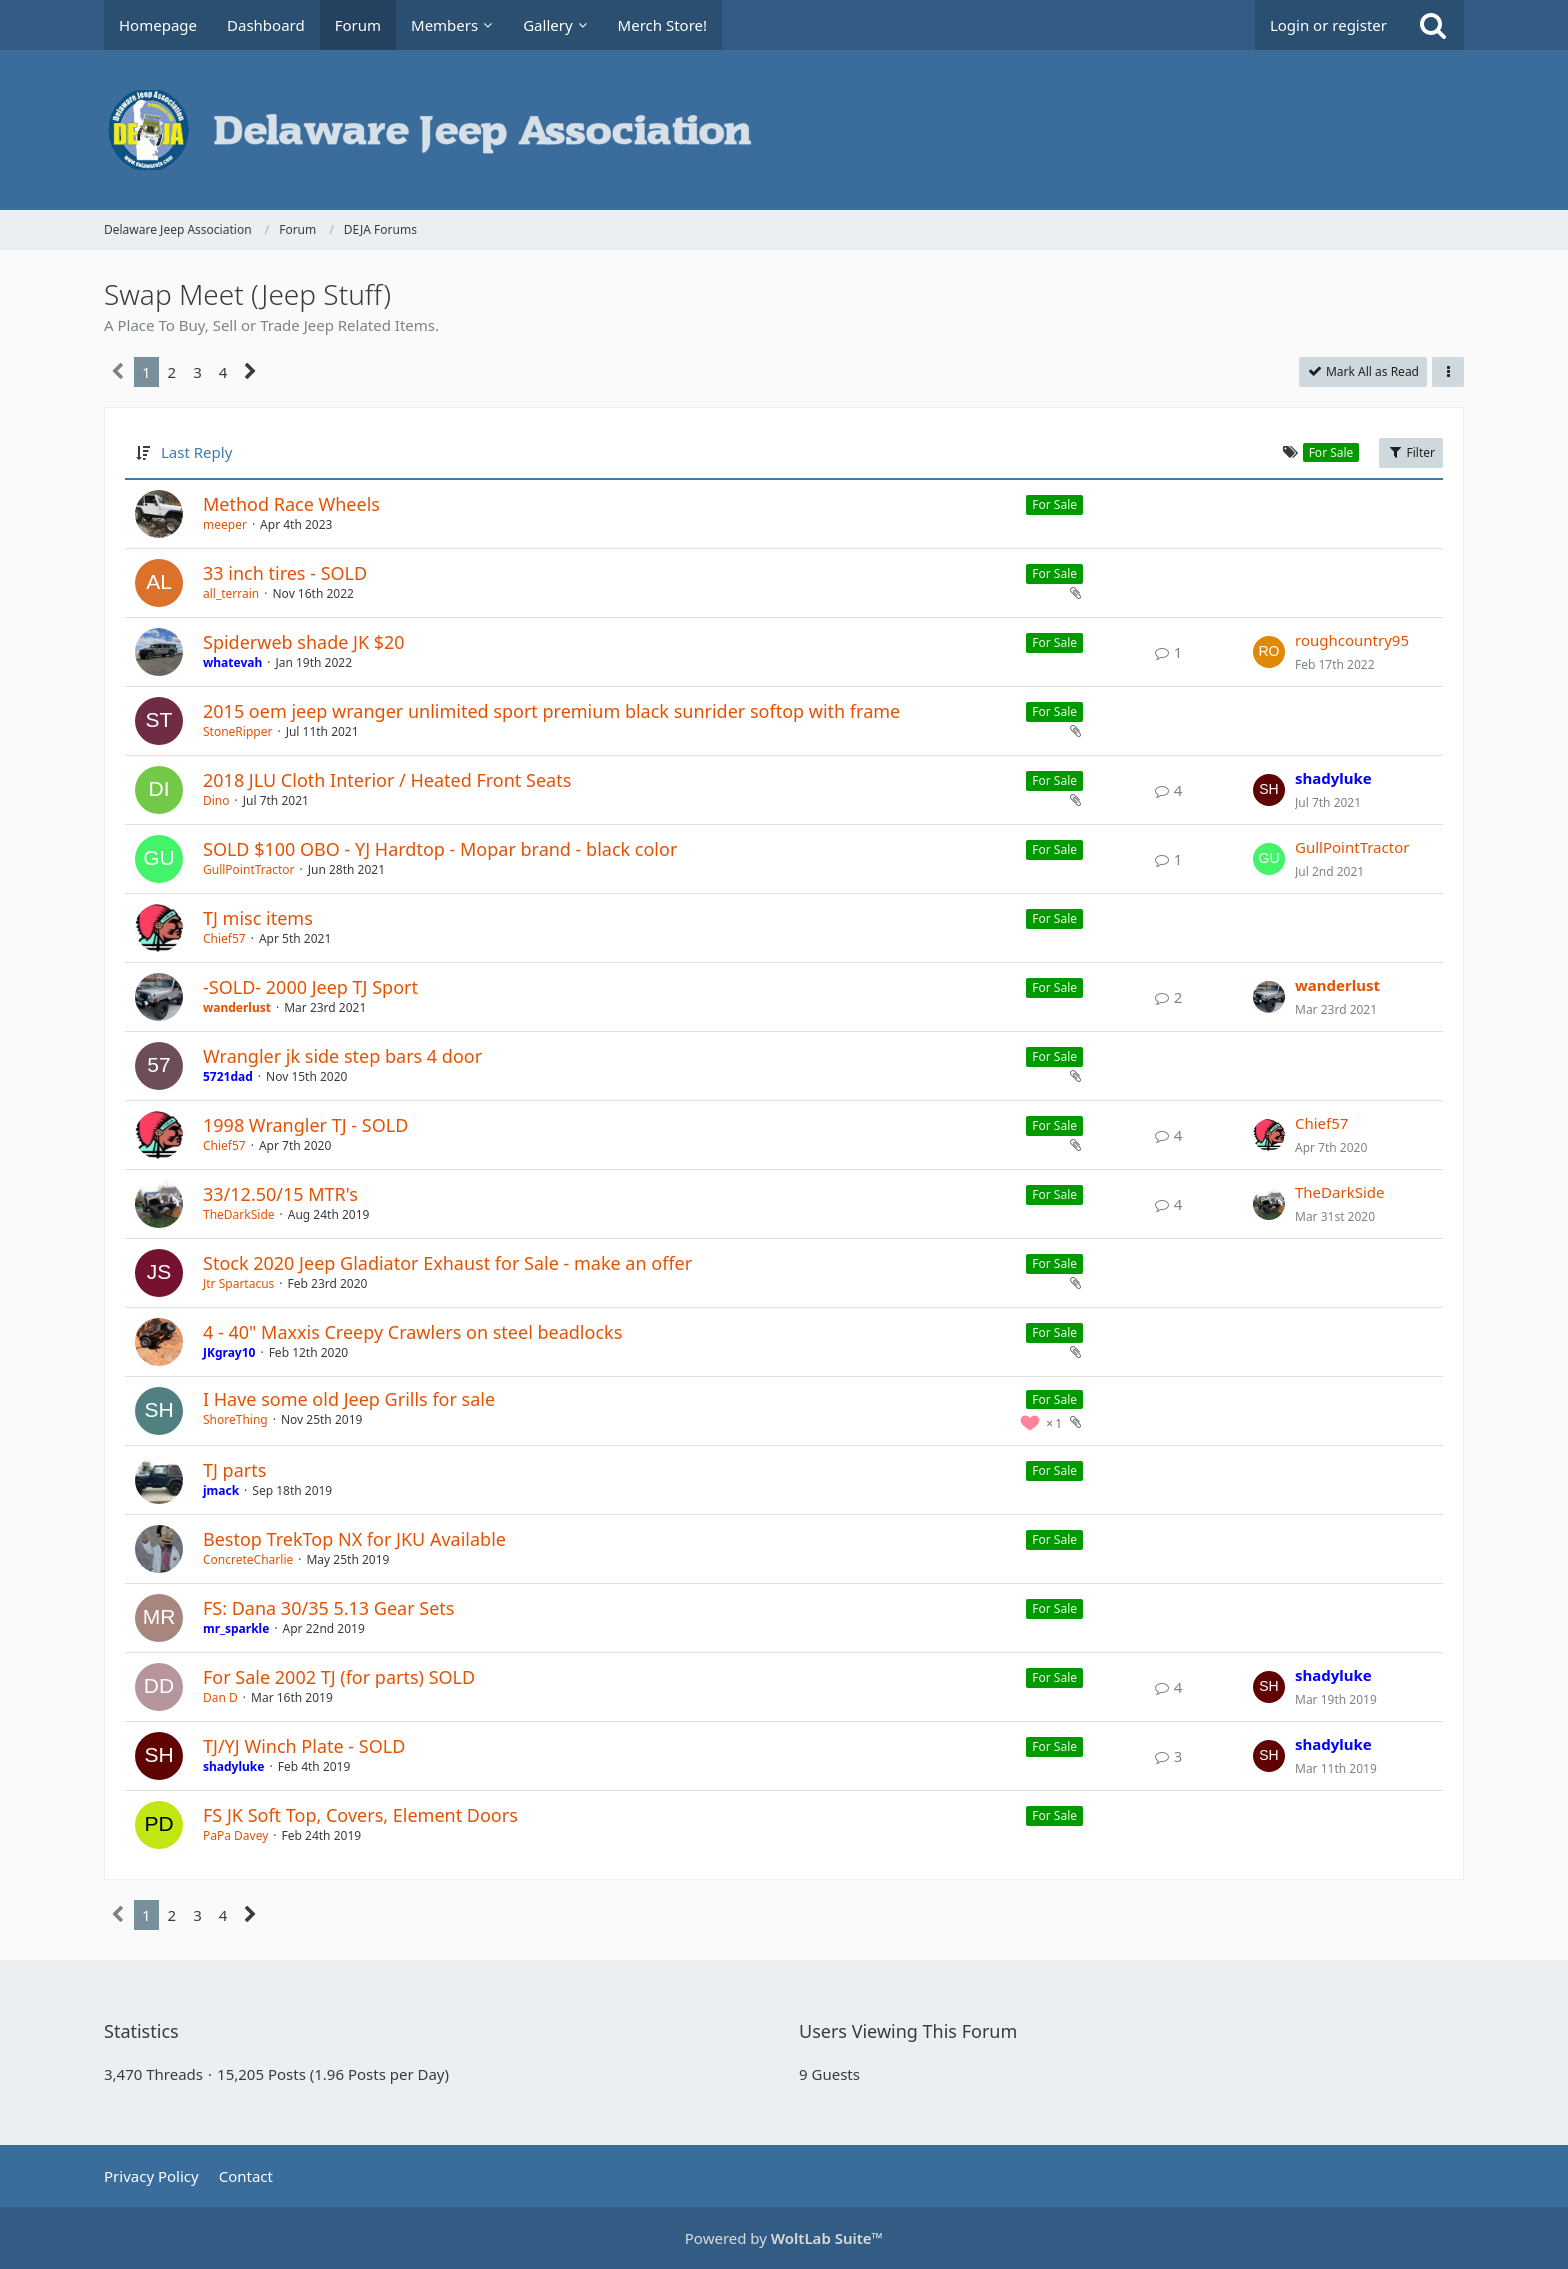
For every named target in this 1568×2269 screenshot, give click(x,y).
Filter (1411, 452)
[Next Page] (250, 372)
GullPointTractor (249, 869)
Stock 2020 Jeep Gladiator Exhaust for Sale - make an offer (447, 1263)
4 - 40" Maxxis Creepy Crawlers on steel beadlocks (412, 1332)
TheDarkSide (239, 1214)
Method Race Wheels (291, 504)
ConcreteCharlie (248, 1559)
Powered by (784, 2238)
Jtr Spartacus (238, 1283)
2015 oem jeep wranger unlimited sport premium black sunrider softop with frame (551, 711)
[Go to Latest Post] (1269, 652)
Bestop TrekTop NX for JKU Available (354, 1539)
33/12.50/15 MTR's (280, 1194)
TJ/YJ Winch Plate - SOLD (304, 1746)
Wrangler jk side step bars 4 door (342, 1056)
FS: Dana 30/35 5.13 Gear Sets (328, 1608)
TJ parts (234, 1470)
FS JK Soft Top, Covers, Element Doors (360, 1815)
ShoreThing (235, 1419)
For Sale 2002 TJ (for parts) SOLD (339, 1677)
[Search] (1433, 25)
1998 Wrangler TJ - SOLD (305, 1125)
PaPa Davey (235, 1835)
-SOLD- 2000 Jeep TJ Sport (310, 987)
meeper (225, 524)
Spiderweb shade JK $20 (304, 642)
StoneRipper (237, 731)
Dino (216, 800)
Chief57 (224, 938)
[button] (1448, 372)
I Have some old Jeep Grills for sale (349, 1399)
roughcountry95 (1352, 640)
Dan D (220, 1697)
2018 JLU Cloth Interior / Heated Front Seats (387, 780)
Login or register (1328, 25)
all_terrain (231, 593)
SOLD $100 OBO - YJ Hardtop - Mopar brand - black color (440, 849)
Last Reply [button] (196, 452)
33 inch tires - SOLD (285, 573)
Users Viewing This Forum (908, 2031)
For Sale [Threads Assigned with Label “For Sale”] (1054, 504)
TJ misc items (258, 918)
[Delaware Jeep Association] (784, 130)
